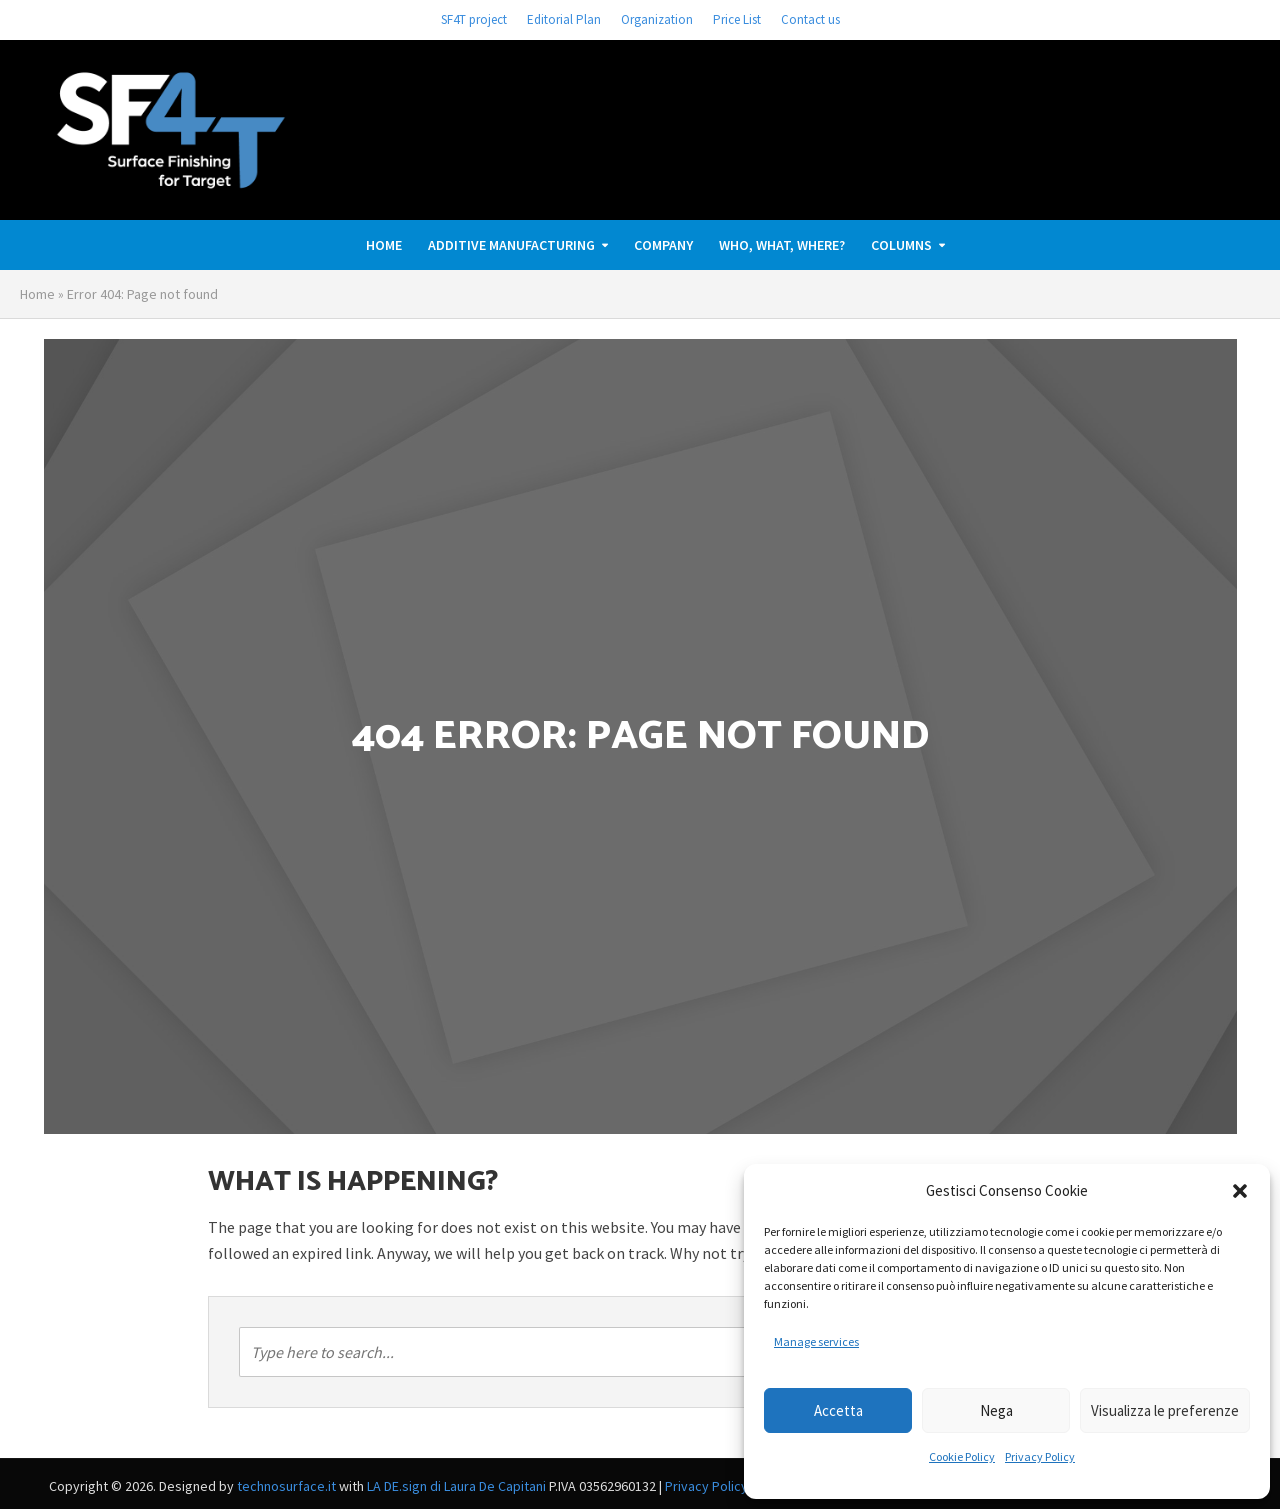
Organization (657, 19)
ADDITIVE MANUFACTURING (511, 245)
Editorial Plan (564, 19)
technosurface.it (286, 1486)
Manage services (816, 1341)
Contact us (810, 19)
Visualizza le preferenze (1165, 1410)
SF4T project (474, 19)
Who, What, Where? (782, 245)
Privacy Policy (1040, 1456)
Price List (737, 19)
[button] (1240, 1191)
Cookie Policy (962, 1456)
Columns (901, 245)
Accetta (838, 1410)
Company (663, 245)
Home (384, 245)
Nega (996, 1410)
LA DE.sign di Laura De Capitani (456, 1486)
